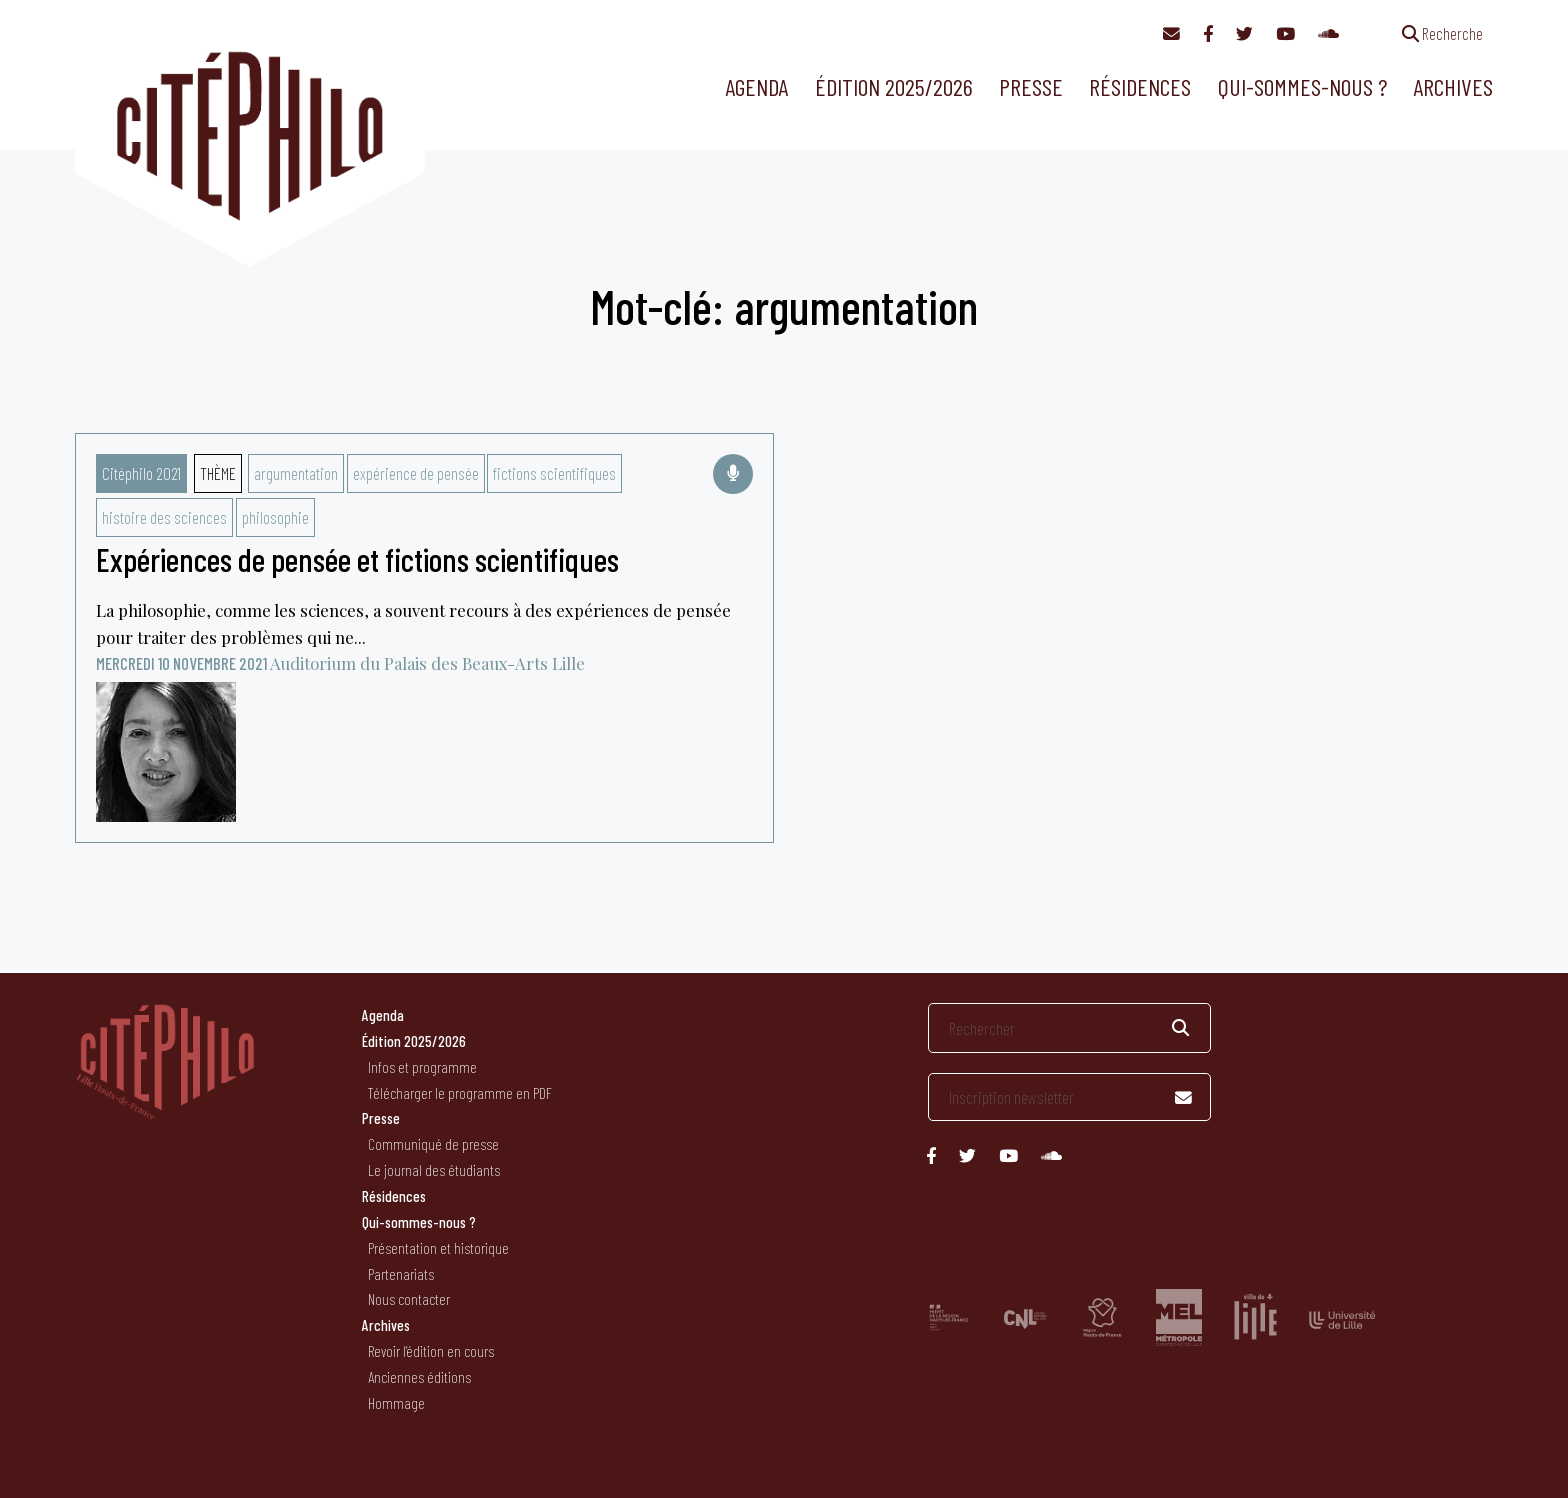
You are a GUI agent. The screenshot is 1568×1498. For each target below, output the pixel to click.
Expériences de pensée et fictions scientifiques (357, 559)
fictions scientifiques (554, 473)
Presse (1031, 86)
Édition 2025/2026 (894, 86)
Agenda (756, 86)
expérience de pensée (416, 473)
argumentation (296, 473)
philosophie (275, 517)
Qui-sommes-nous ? (1302, 86)
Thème (218, 473)
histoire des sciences (164, 517)
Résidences (1140, 86)
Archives (1453, 86)
